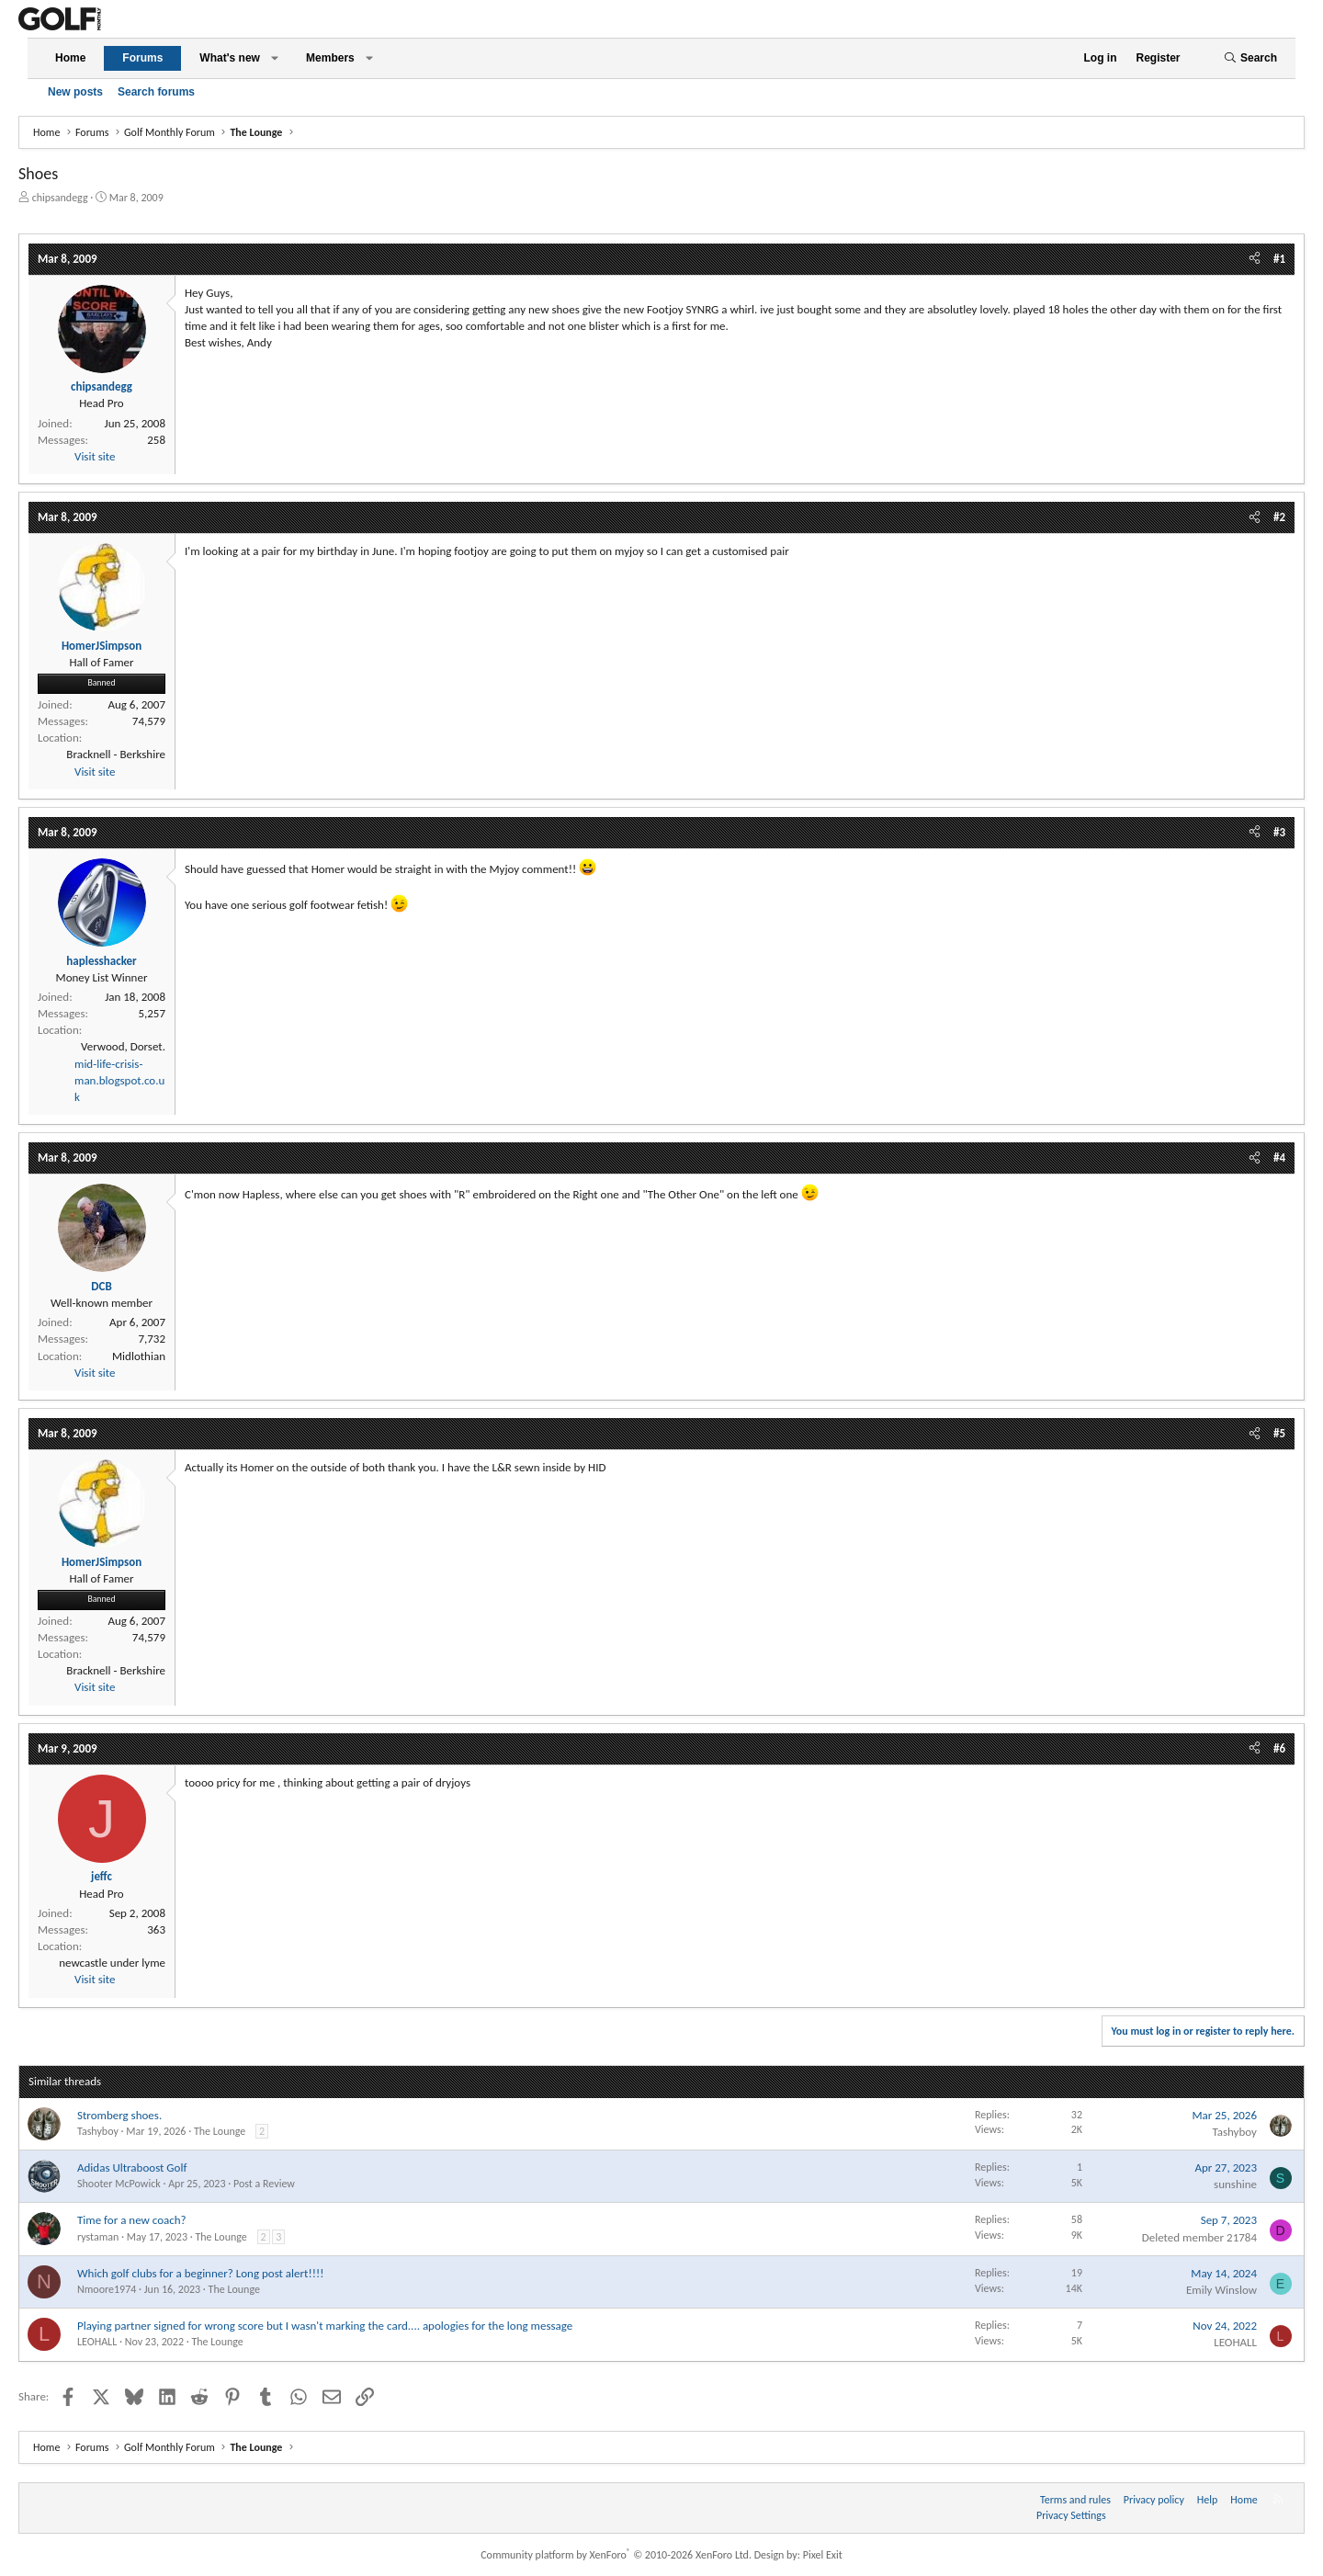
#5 (1279, 1433)
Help (1207, 2499)
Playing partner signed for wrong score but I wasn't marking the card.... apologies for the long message (324, 2325)
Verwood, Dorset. (123, 1046)
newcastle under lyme (112, 1962)
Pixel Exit (822, 2554)
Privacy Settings (1071, 2515)
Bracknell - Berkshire (115, 754)
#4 (1279, 1157)
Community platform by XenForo (616, 2554)
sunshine (1235, 2184)
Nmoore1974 (106, 2289)
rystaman (98, 2236)
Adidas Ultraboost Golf (132, 2167)
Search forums (156, 91)
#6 (1279, 1748)
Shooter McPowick (119, 2183)
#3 (1279, 832)
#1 (1279, 259)
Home (70, 57)
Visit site (94, 456)
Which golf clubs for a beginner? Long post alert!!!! (200, 2273)
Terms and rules (1075, 2499)
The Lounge (219, 2131)
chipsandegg (60, 197)
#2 (1279, 517)
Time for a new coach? (132, 2220)
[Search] (1250, 58)
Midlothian (138, 1356)
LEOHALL (97, 2341)
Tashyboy (98, 2131)
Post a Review (264, 2183)
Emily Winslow (1221, 2290)
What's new (229, 57)
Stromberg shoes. (119, 2115)
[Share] (1254, 259)
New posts (75, 91)
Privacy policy (1154, 2499)
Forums (142, 57)
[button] (275, 58)
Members (330, 57)
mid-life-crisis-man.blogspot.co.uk (119, 1080)
